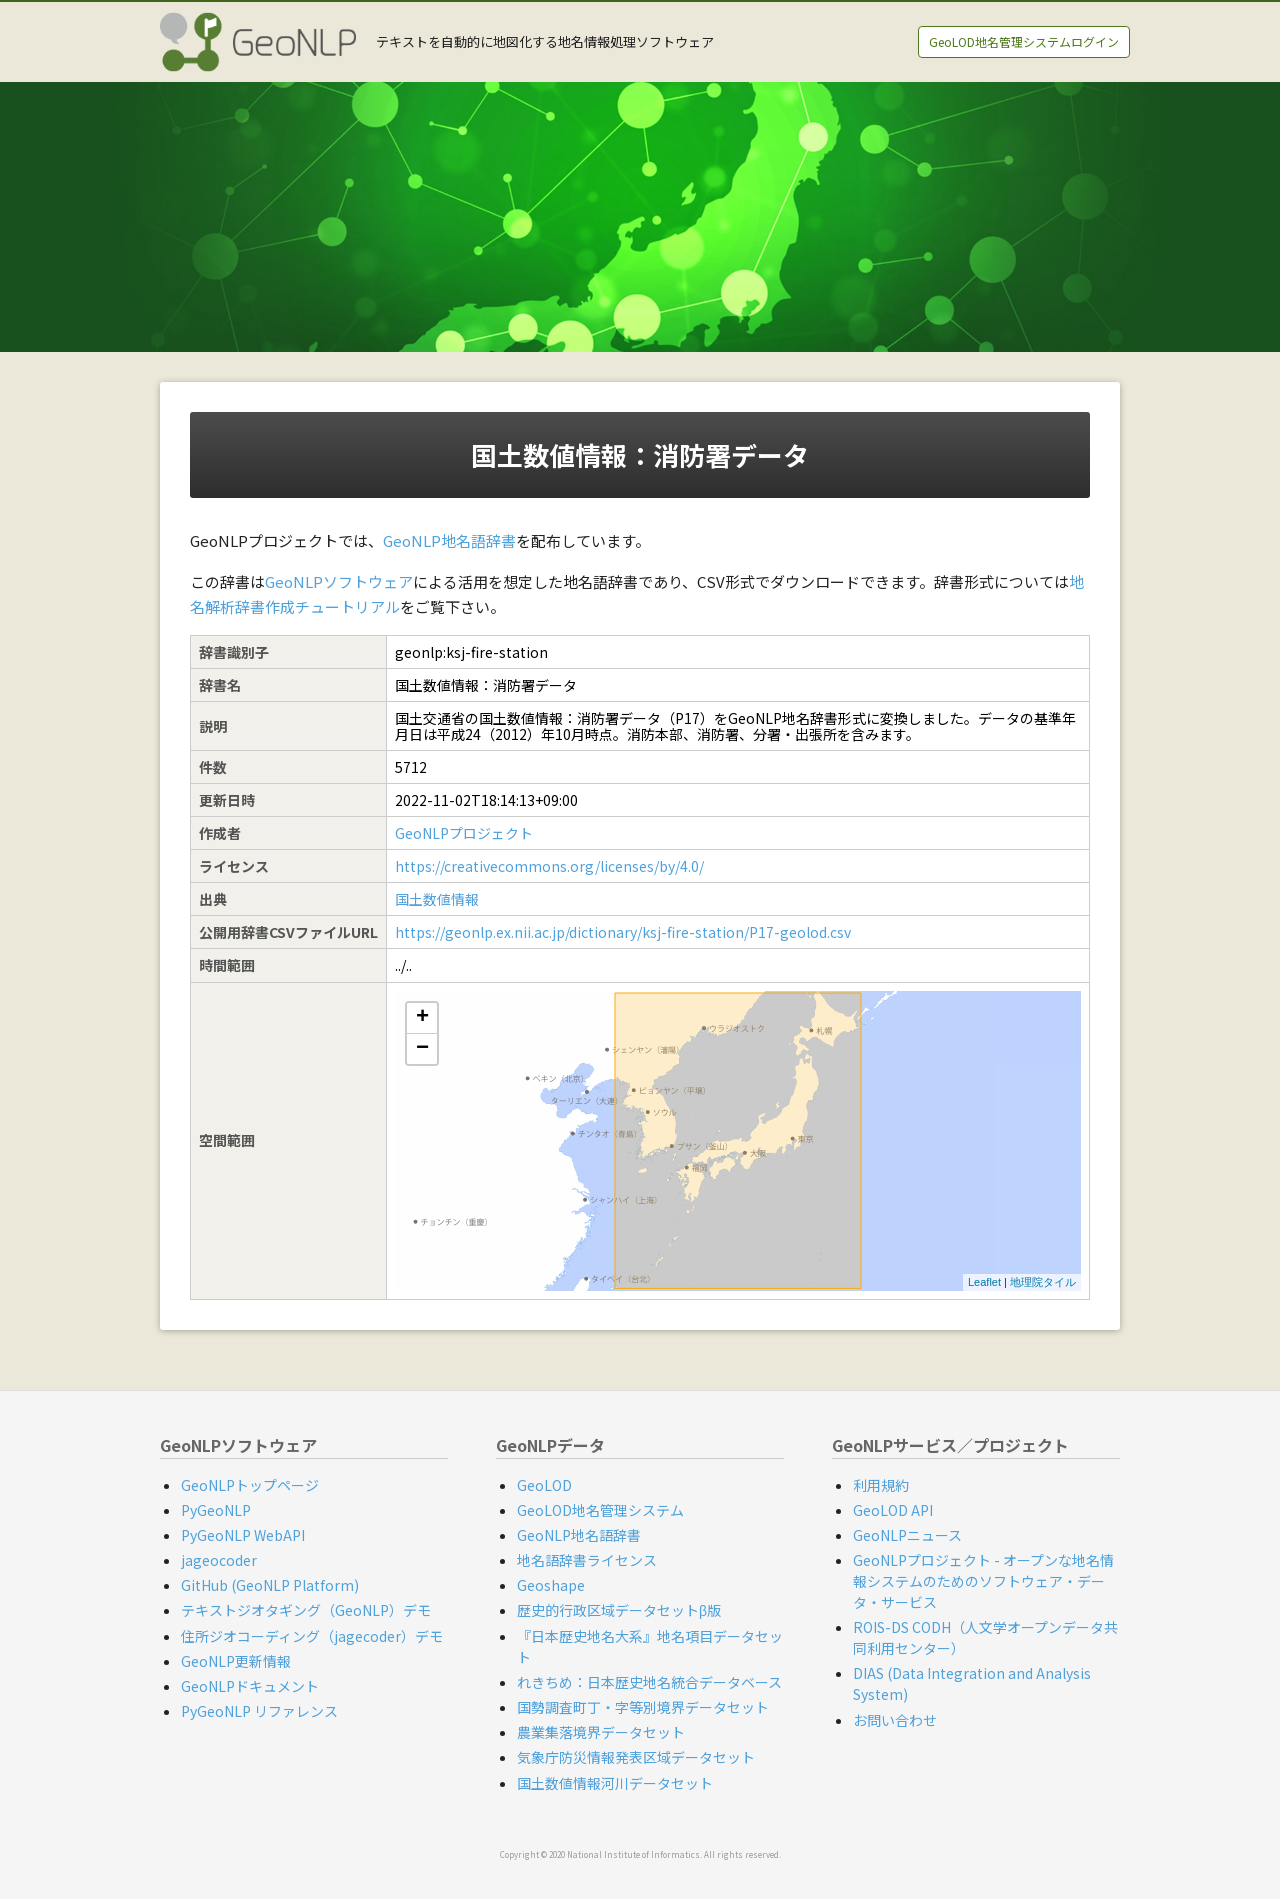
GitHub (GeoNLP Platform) (270, 1585)
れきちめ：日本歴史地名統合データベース (649, 1682)
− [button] (422, 1049)
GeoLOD (544, 1485)
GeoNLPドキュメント (250, 1686)
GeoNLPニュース (907, 1535)
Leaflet (984, 1282)
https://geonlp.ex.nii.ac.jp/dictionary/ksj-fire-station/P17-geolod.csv (623, 932)
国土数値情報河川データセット (615, 1783)
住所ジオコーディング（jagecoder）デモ (312, 1636)
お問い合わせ (895, 1720)
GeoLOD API (893, 1510)
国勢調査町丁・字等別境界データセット (643, 1707)
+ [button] (422, 1018)
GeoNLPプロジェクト (464, 833)
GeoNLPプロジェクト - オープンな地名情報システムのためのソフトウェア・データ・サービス (983, 1581)
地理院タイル (1043, 1282)
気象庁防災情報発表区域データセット (636, 1757)
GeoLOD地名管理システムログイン (1024, 41)
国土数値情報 (437, 899)
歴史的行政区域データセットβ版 (619, 1610)
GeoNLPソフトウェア (339, 581)
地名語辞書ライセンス (587, 1560)
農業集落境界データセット (601, 1732)
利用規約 (881, 1485)
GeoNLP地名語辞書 (449, 540)
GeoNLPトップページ (250, 1485)
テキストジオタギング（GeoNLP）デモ (306, 1610)
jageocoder (219, 1560)
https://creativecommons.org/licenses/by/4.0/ (549, 866)
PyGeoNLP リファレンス (259, 1711)
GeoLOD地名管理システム (600, 1510)
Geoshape (551, 1585)
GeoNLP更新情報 (236, 1661)
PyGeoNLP (216, 1510)
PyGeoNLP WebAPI (243, 1535)
